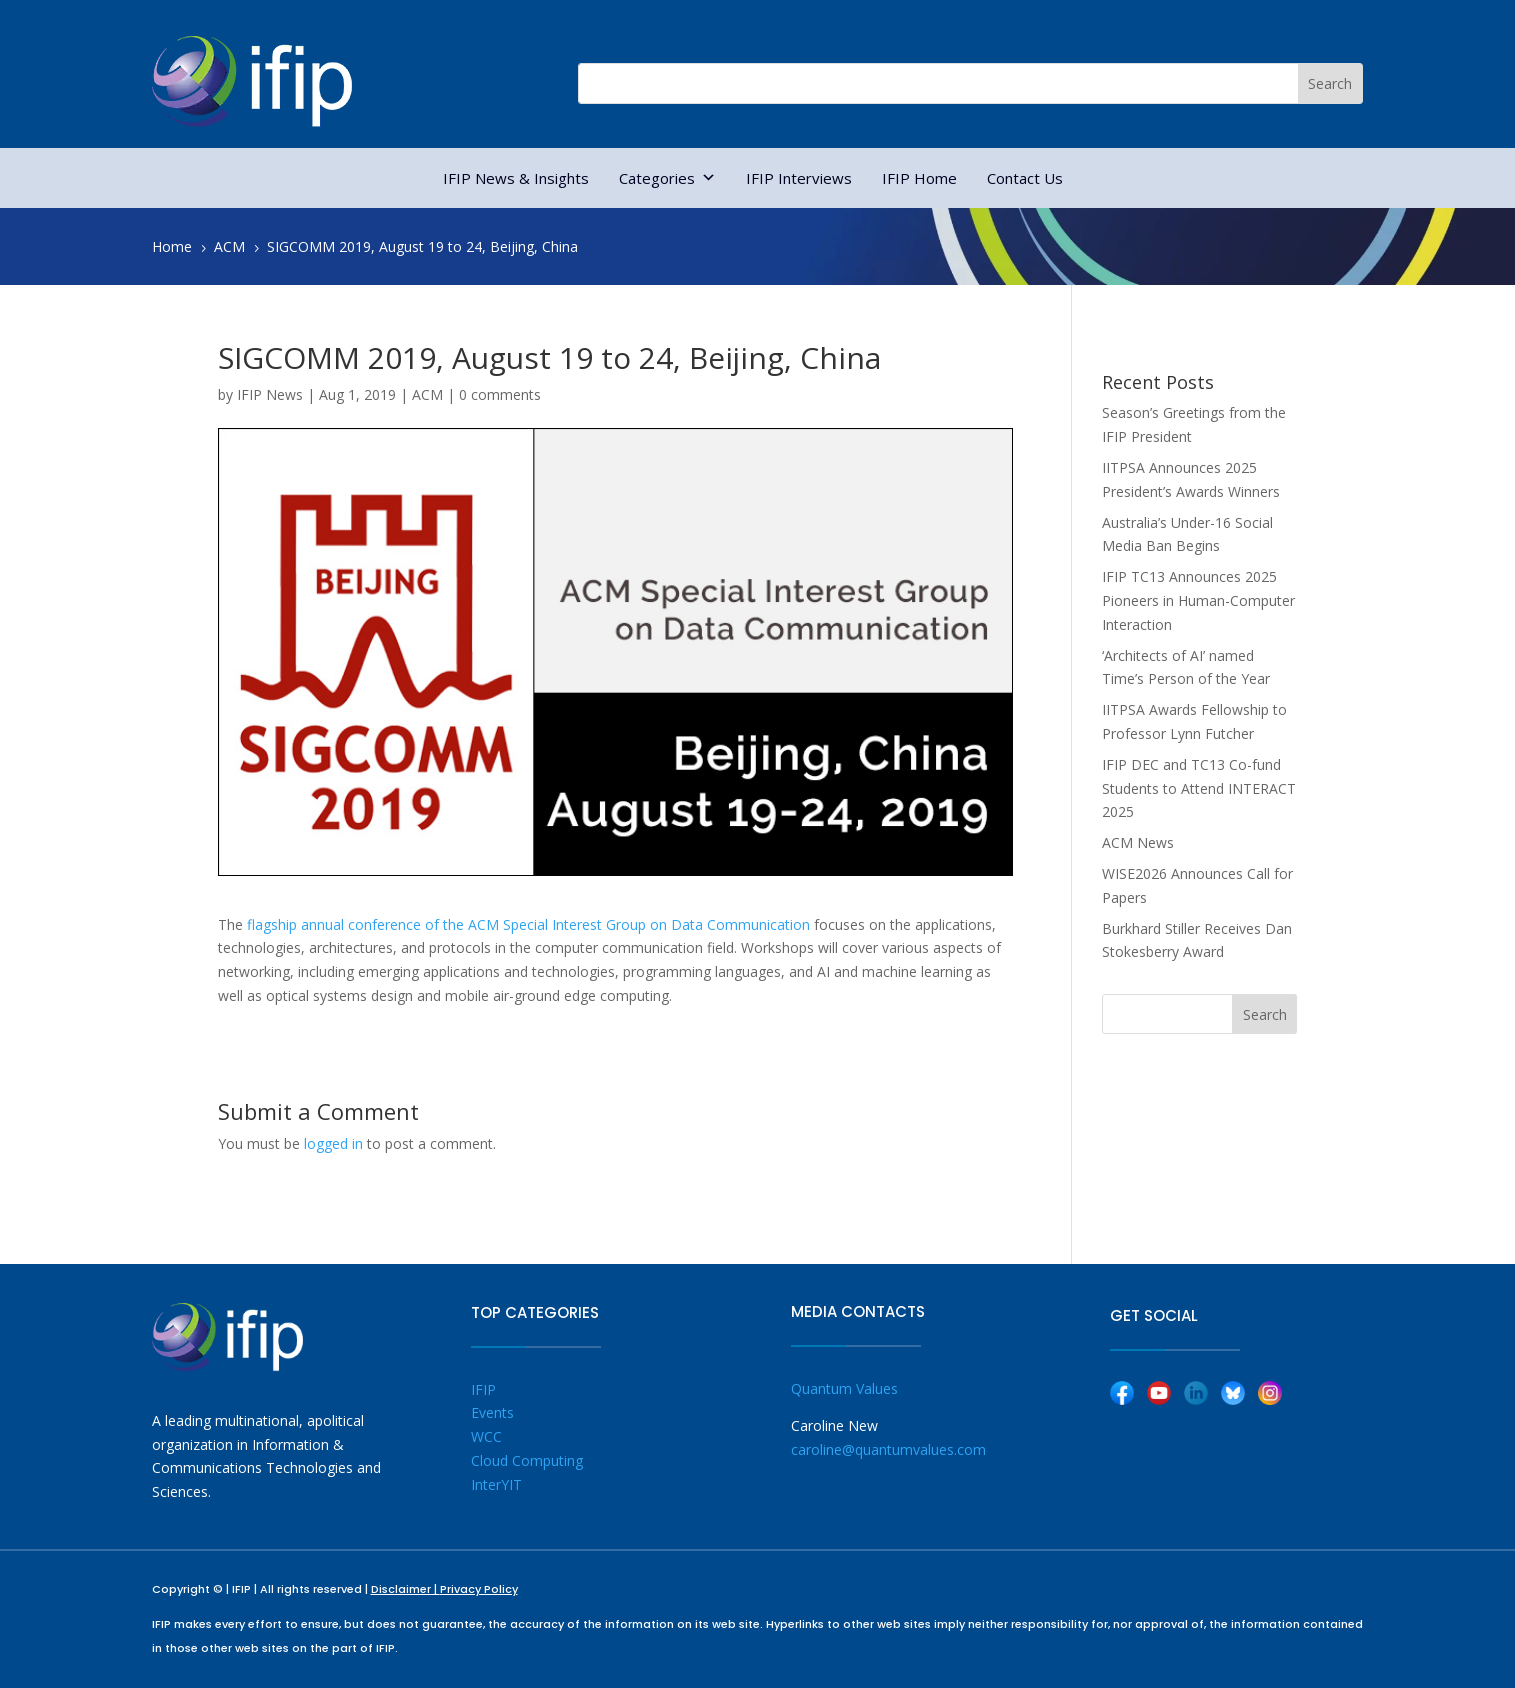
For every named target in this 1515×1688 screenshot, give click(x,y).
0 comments (500, 394)
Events (492, 1412)
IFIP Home (919, 178)
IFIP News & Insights (516, 178)
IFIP (483, 1389)
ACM (427, 394)
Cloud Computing (527, 1460)
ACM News (1138, 842)
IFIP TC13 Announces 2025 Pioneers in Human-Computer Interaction (1198, 600)
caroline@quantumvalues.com (888, 1449)
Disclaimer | (405, 1589)
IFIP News (270, 394)
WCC (486, 1436)
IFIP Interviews (799, 178)
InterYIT (496, 1484)
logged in (333, 1143)
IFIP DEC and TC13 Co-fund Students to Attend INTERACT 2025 (1199, 788)
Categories (667, 178)
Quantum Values (844, 1388)
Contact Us (1025, 178)
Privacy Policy (479, 1589)
